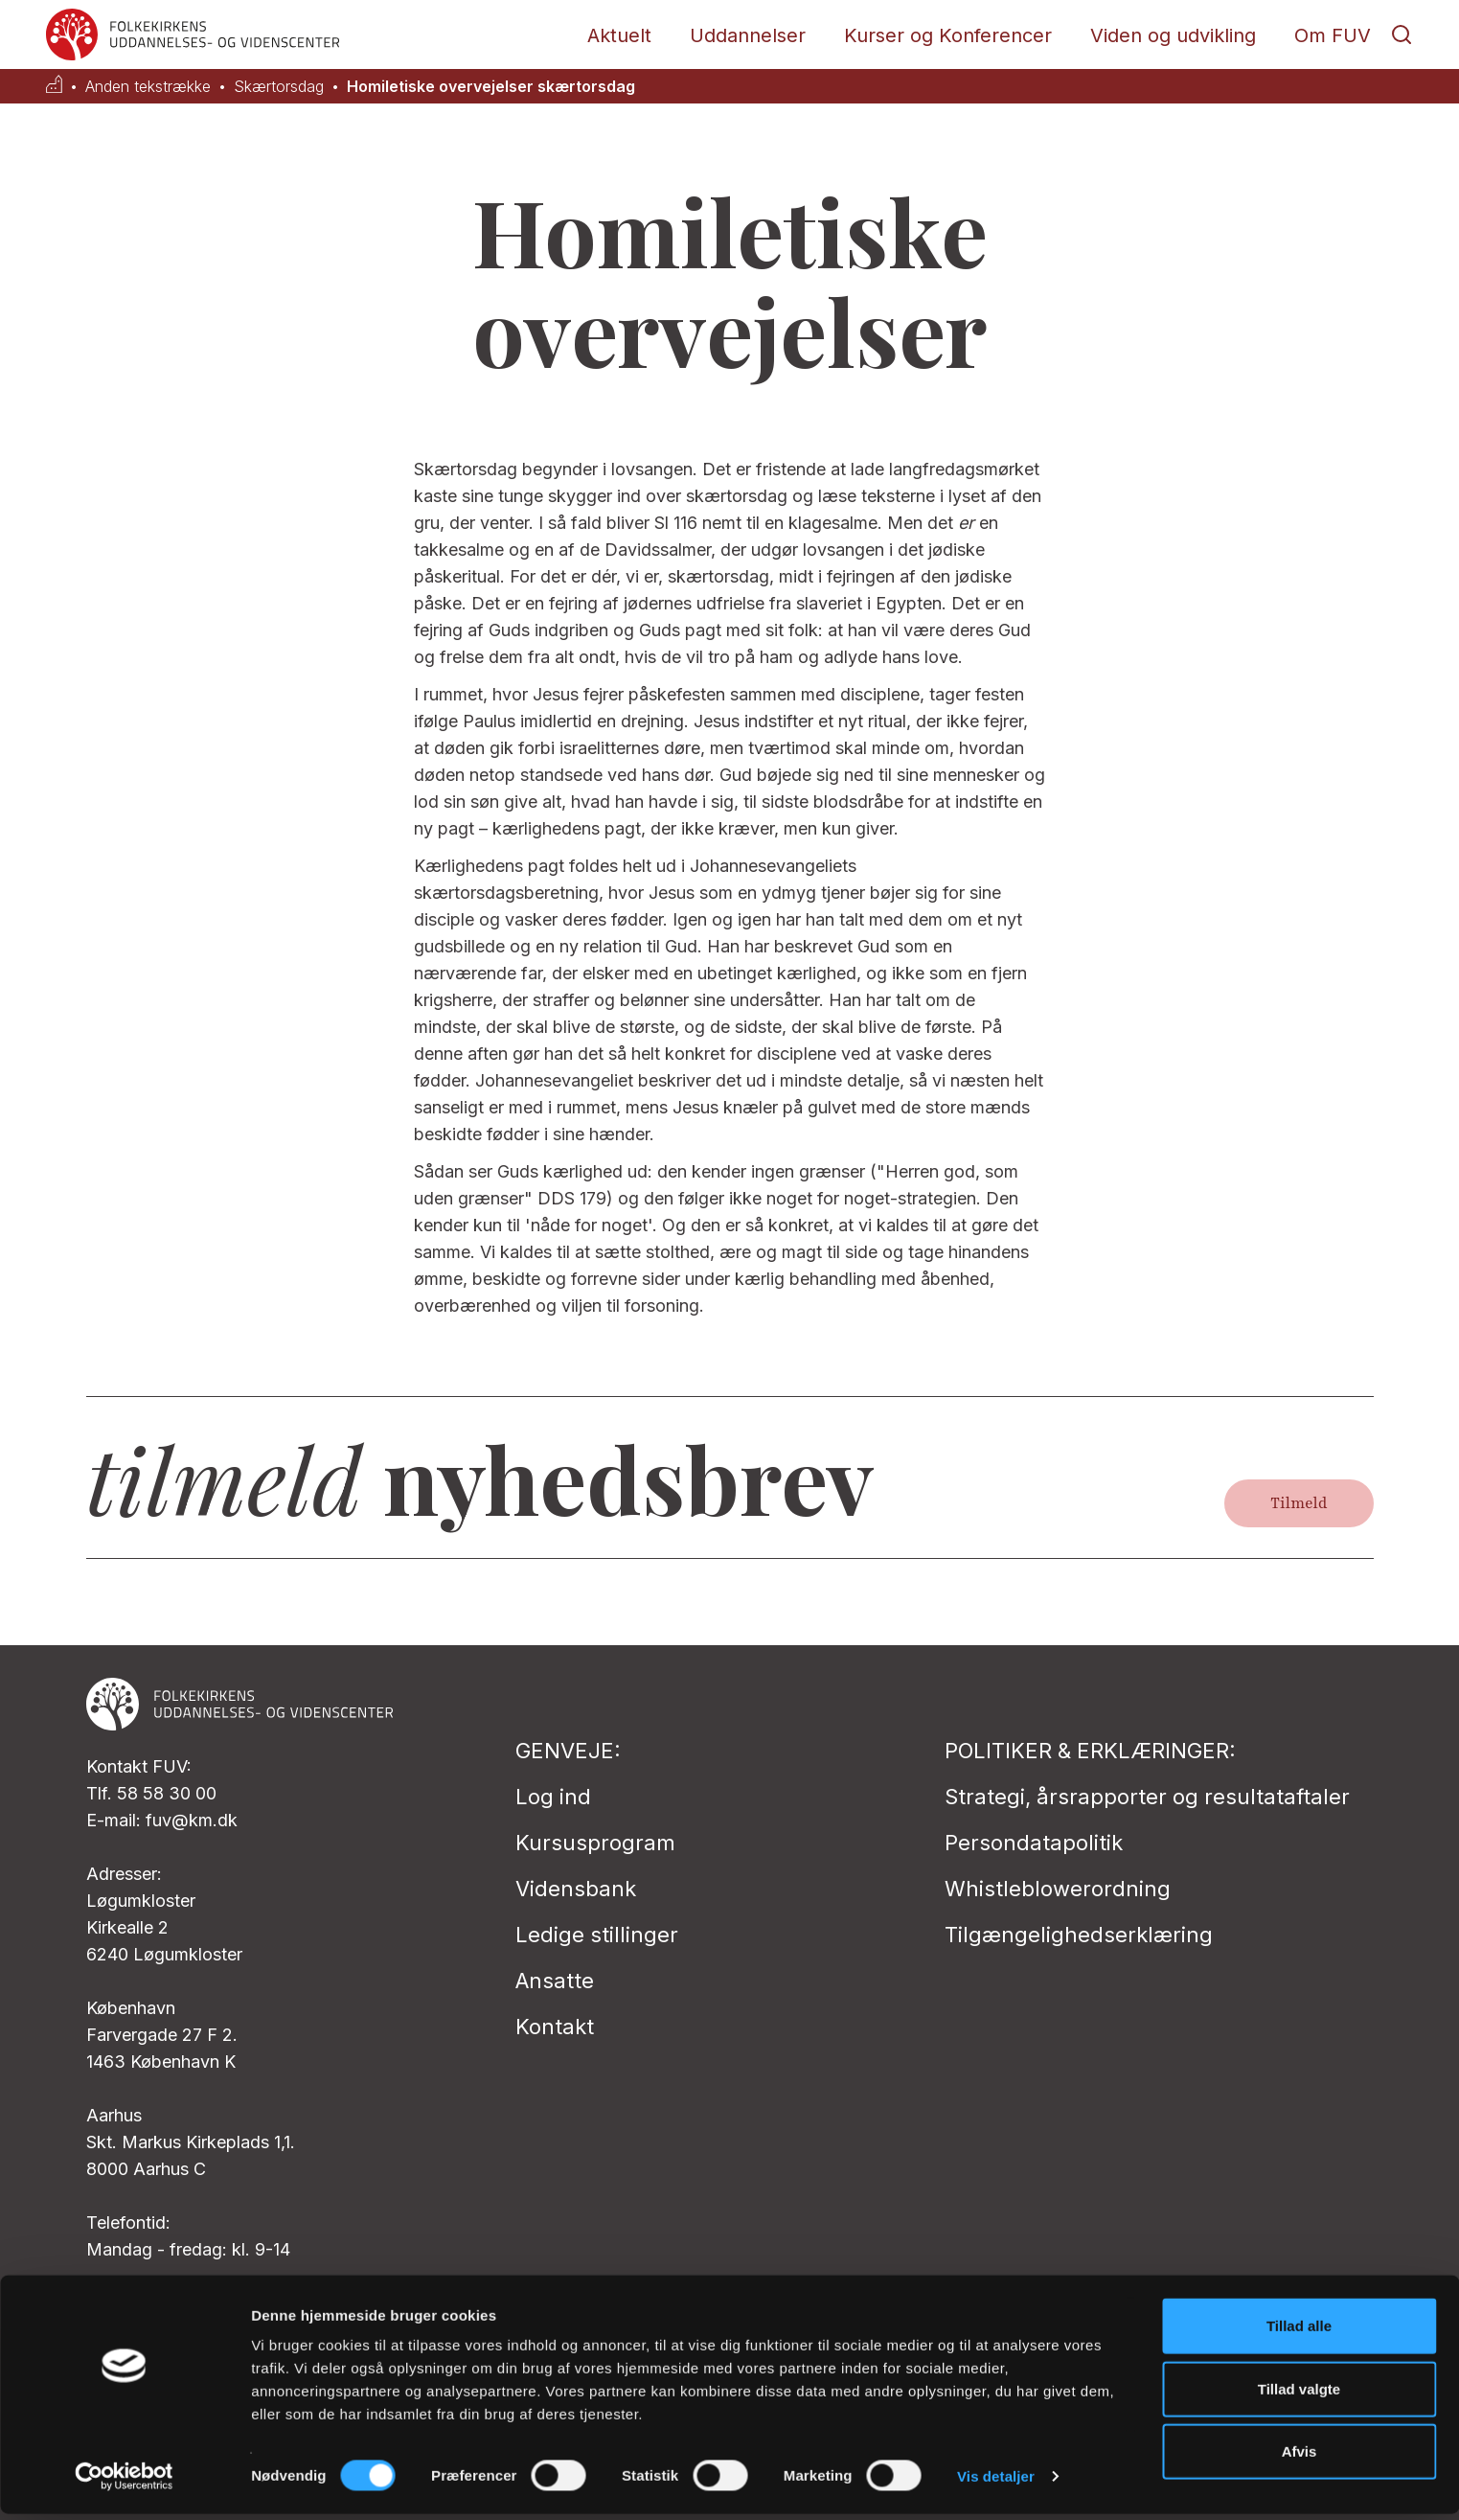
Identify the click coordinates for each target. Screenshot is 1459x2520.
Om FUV (1332, 35)
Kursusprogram (595, 1842)
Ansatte (554, 1980)
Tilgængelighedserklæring (1079, 1934)
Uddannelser (748, 35)
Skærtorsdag (279, 87)
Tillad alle (1299, 2332)
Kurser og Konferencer (948, 35)
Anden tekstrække (148, 87)
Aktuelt (619, 35)
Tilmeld (1298, 1503)
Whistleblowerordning (1058, 1888)
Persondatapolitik (1034, 1842)
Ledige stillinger (596, 1934)
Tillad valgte (1299, 2395)
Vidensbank (575, 1888)
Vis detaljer (996, 2482)
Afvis (1299, 2457)
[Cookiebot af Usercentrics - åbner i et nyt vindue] (124, 2482)
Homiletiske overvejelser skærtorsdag (491, 87)
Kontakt (554, 2026)
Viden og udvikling (1173, 35)
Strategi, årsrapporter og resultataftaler (1147, 1796)
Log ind (553, 1796)
